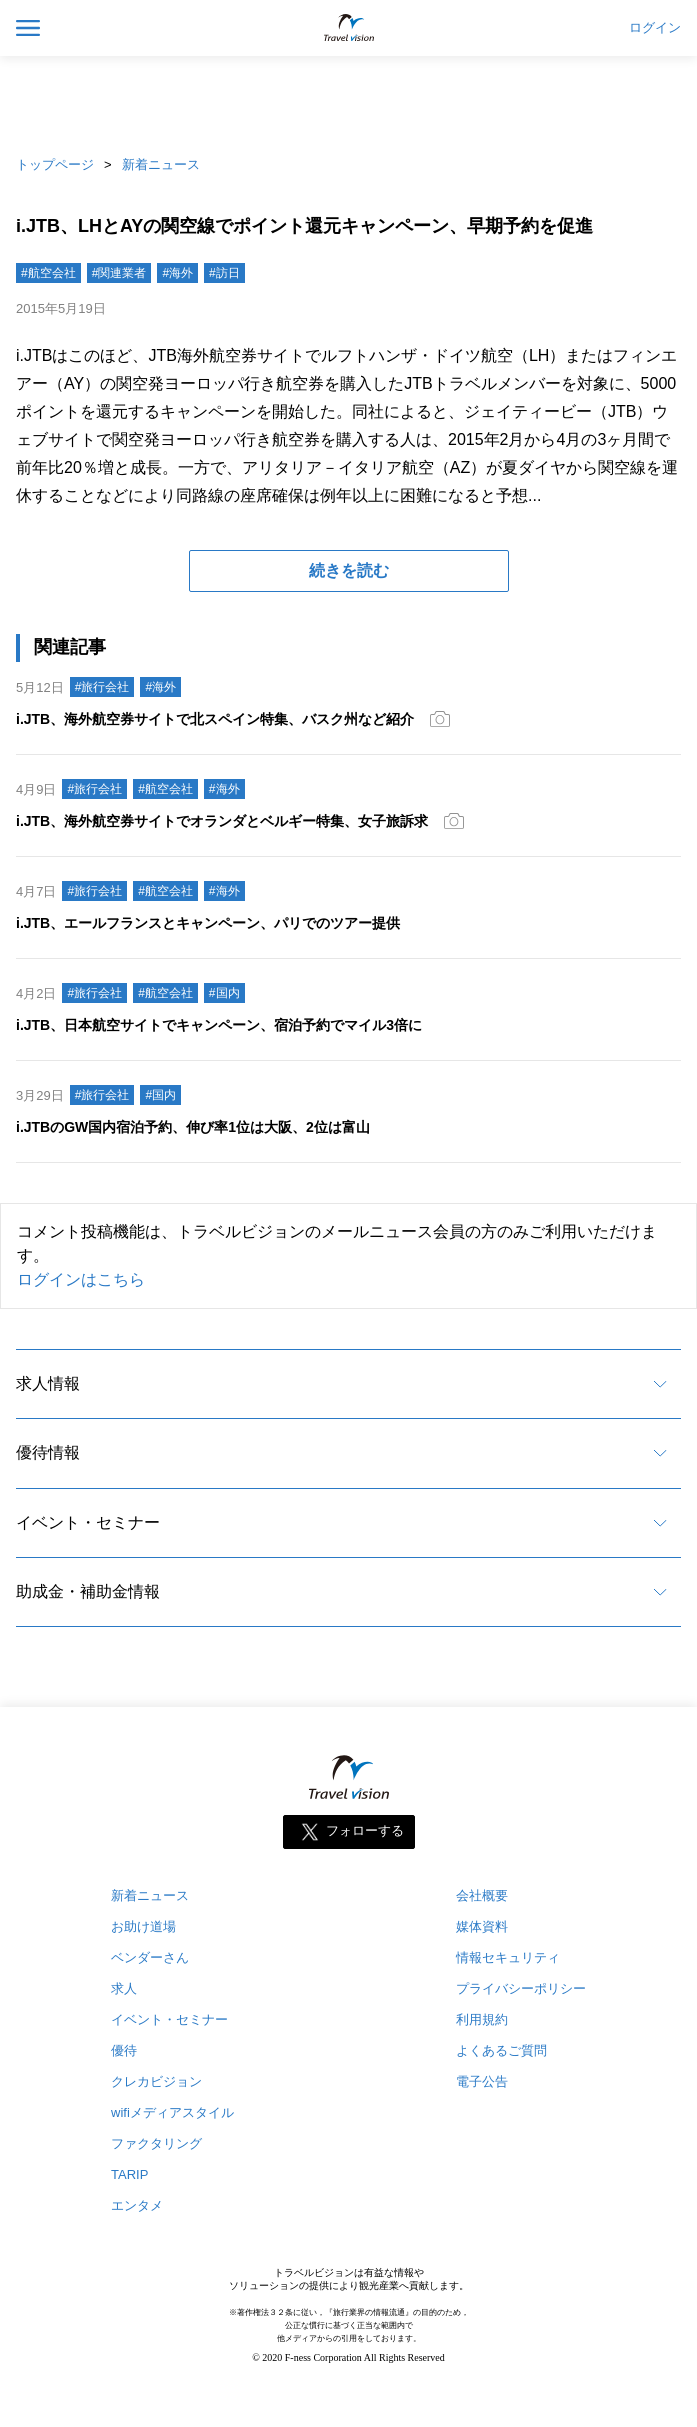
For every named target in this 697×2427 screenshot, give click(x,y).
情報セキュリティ (508, 1957)
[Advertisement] (349, 100)
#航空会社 (48, 273)
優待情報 (48, 1452)
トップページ (55, 164)
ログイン (655, 28)
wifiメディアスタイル (172, 2112)
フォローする (365, 1831)
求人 (124, 1988)
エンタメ (137, 2205)
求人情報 (48, 1383)
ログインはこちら (81, 1279)
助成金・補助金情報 (88, 1591)
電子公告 (482, 2081)
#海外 (177, 273)
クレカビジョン (156, 2081)
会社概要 (482, 1895)
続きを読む (349, 570)
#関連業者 (119, 273)
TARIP (129, 2174)
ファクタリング (156, 2143)
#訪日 (224, 273)
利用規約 (482, 2019)
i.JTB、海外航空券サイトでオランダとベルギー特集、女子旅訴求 (222, 821)
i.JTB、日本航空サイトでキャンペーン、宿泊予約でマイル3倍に (219, 1025)
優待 (124, 2050)
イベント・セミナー (88, 1522)
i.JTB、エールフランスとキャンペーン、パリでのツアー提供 (208, 923)
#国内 (224, 993)
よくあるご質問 (501, 2050)
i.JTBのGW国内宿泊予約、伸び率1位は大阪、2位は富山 (193, 1127)
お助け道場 (143, 1926)
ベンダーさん (150, 1957)
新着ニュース (161, 164)
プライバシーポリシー (521, 1988)
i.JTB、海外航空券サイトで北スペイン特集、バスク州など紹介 (215, 719)
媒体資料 (482, 1926)
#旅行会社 (102, 687)
